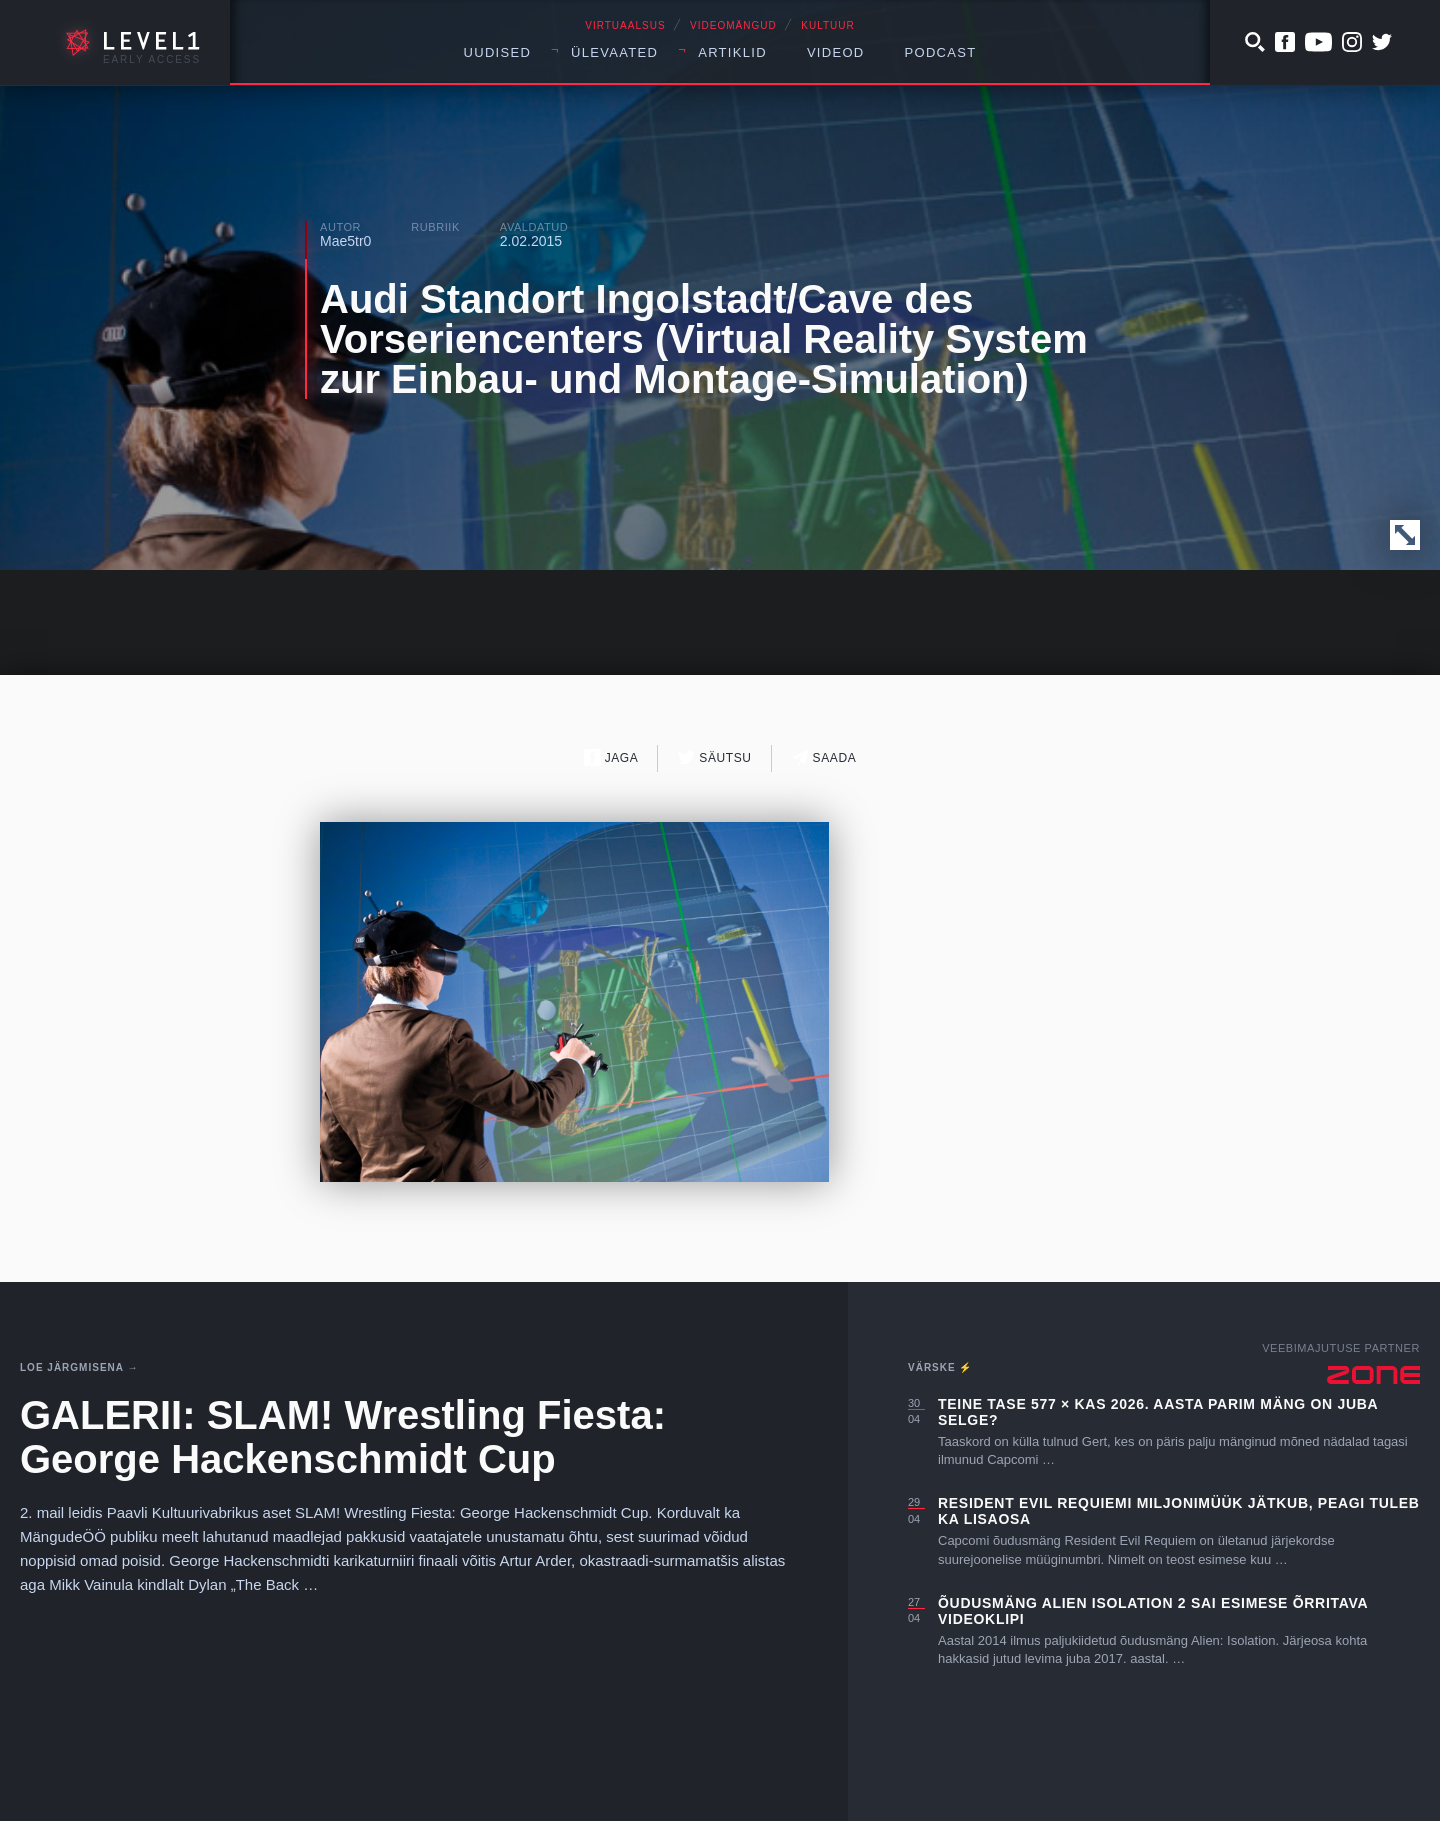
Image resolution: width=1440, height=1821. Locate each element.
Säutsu (714, 757)
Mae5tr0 (345, 241)
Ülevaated (614, 52)
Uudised (498, 52)
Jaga (611, 757)
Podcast (941, 52)
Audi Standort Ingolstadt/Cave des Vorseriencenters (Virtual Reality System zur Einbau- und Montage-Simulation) (704, 339)
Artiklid (732, 52)
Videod (836, 52)
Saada (824, 757)
